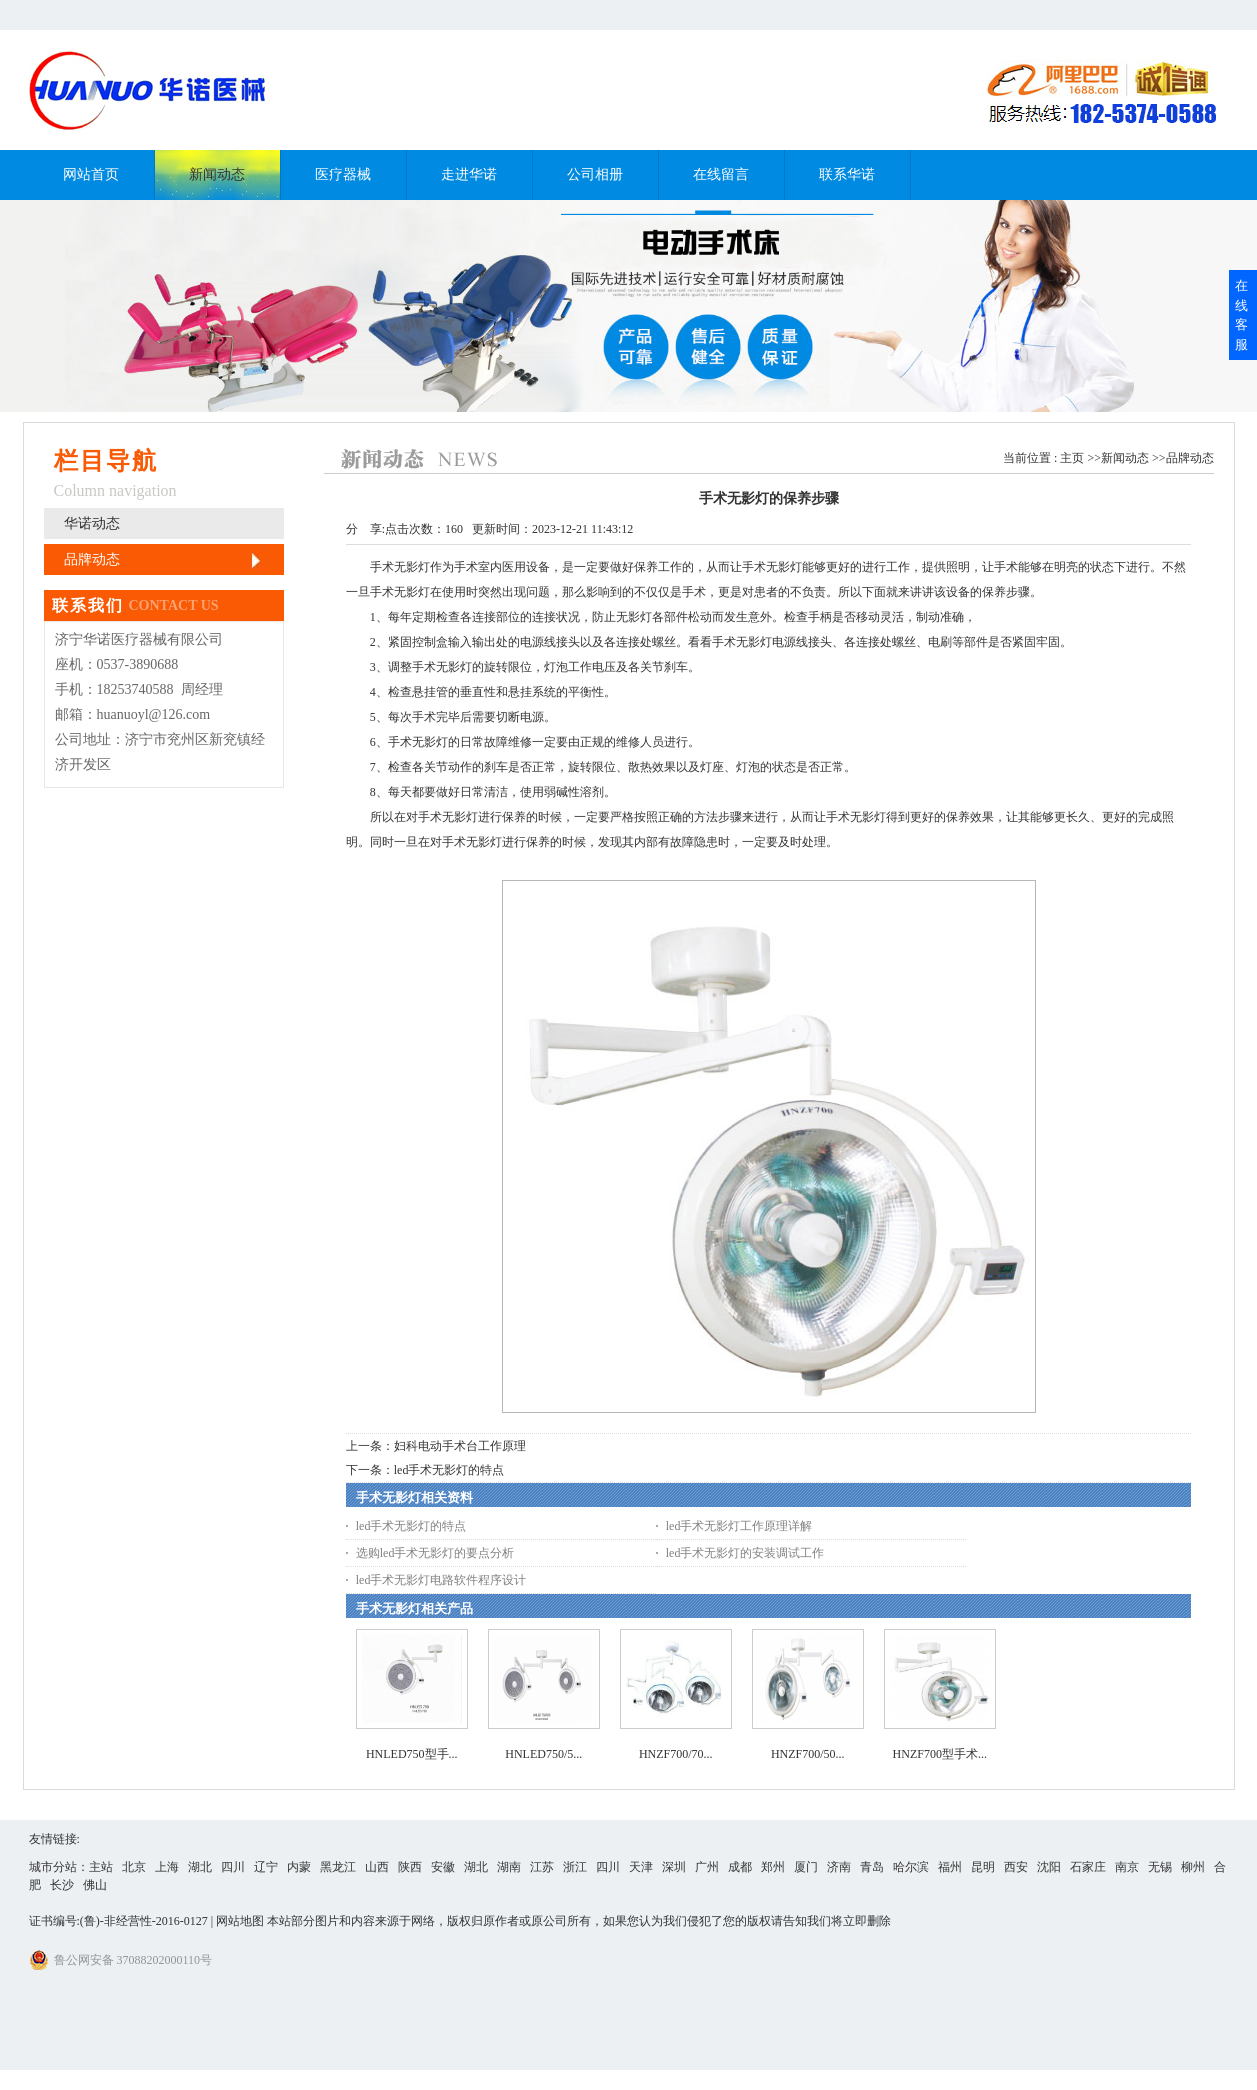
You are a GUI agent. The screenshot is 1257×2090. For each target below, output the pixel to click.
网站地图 (240, 1921)
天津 (641, 1867)
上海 (167, 1867)
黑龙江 (338, 1867)
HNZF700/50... (808, 1754)
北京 (134, 1867)
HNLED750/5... (543, 1754)
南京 (1127, 1867)
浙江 (575, 1867)
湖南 (509, 1867)
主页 (1072, 458)
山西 (377, 1867)
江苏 (542, 1867)
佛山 (95, 1885)
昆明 (983, 1867)
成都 (740, 1867)
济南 (839, 1867)
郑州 (773, 1867)
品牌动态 (1190, 458)
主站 (101, 1867)
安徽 (443, 1867)
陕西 (410, 1867)
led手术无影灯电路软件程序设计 (441, 1580)
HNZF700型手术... (940, 1754)
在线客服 (1241, 315)
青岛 (872, 1867)
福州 (950, 1867)
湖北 (200, 1867)
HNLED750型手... (412, 1754)
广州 (707, 1867)
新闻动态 (1125, 458)
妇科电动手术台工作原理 (460, 1446)
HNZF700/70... (676, 1754)
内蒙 (299, 1867)
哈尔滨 (911, 1867)
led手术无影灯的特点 (449, 1470)
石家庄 (1088, 1867)
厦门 (806, 1867)
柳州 (1193, 1867)
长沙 (62, 1885)
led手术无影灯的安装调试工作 (745, 1553)
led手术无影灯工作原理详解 (739, 1526)
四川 (233, 1867)
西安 (1016, 1867)
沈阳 (1049, 1867)
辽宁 (266, 1867)
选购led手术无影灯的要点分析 (435, 1553)
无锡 (1160, 1867)
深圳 (674, 1867)
